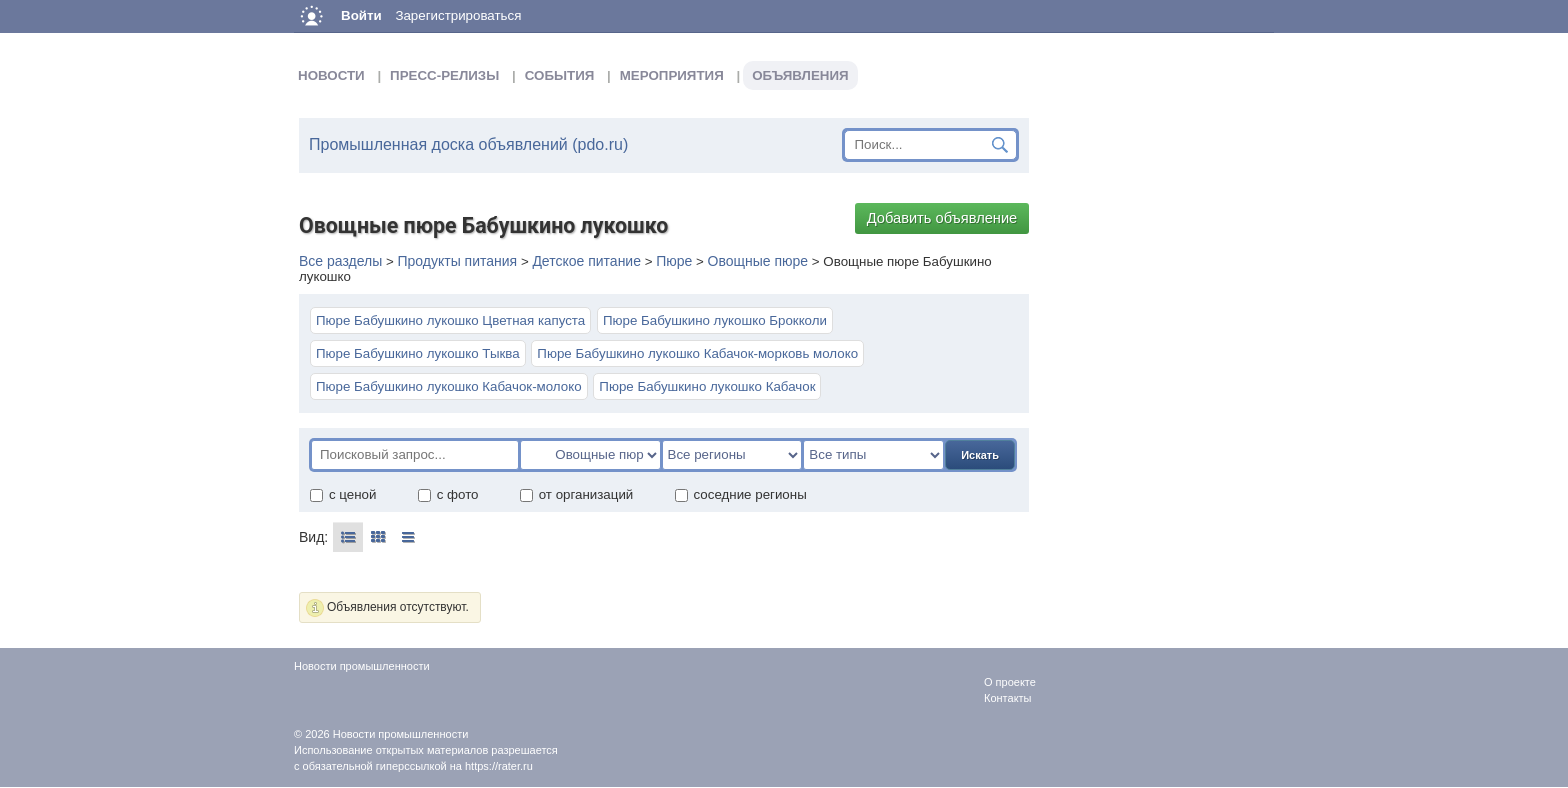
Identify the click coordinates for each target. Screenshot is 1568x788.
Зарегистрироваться (458, 15)
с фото (448, 494)
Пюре (674, 261)
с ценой (342, 494)
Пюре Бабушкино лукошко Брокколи (715, 320)
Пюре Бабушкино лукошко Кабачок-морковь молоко (697, 353)
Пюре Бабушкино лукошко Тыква (418, 353)
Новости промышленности (401, 734)
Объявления (800, 75)
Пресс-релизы (444, 75)
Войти (361, 15)
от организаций (576, 494)
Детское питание (586, 261)
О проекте (1010, 682)
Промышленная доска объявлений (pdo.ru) (468, 144)
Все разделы (340, 261)
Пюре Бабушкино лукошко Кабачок (707, 386)
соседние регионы (740, 494)
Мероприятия (672, 75)
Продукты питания (457, 261)
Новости (331, 75)
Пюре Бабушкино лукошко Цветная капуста (450, 320)
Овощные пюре (758, 261)
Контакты (1008, 698)
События (560, 75)
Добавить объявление (942, 218)
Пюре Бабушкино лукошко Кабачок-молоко (449, 386)
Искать (980, 455)
